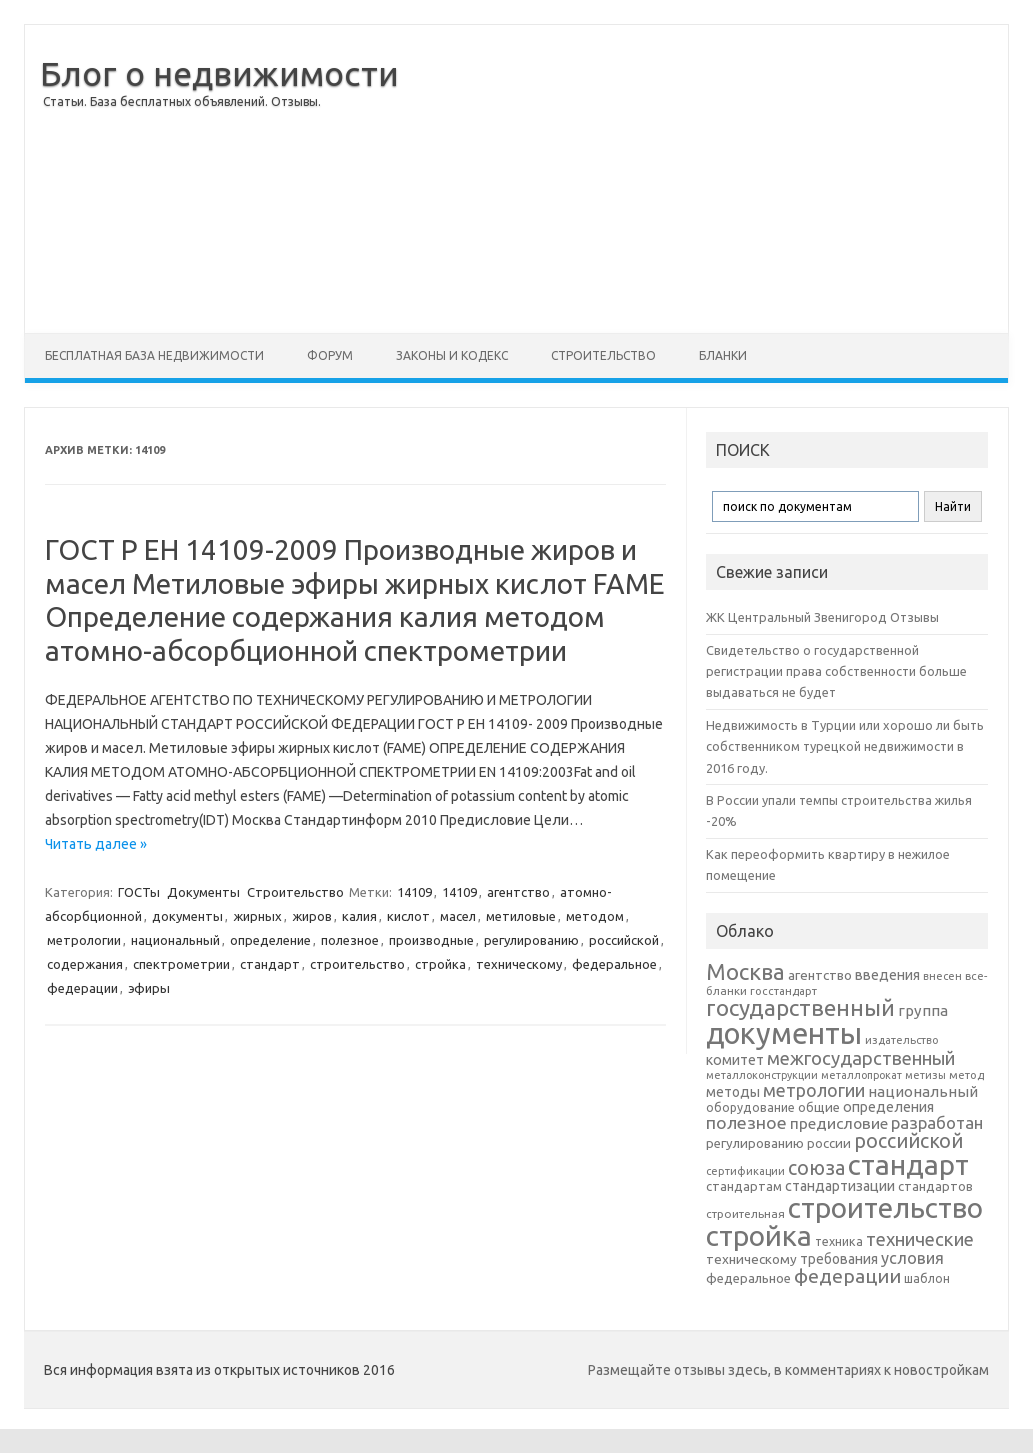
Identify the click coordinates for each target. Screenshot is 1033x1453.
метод (966, 1075)
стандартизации (840, 1186)
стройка (440, 964)
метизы (925, 1075)
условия (912, 1258)
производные (431, 940)
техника (839, 1241)
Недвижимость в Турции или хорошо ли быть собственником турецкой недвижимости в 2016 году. (845, 746)
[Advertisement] (712, 179)
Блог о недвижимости (219, 73)
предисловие (839, 1123)
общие (819, 1107)
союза (816, 1168)
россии (829, 1143)
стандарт (270, 964)
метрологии (84, 940)
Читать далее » (96, 844)
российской (624, 940)
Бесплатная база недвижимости (154, 355)
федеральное (614, 964)
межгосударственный (861, 1058)
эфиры (149, 988)
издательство (901, 1040)
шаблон (927, 1278)
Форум (330, 355)
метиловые (521, 916)
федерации (82, 988)
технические (920, 1239)
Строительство (603, 355)
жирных (257, 916)
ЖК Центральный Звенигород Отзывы (822, 617)
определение (270, 940)
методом (595, 916)
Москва (745, 971)
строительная (745, 1213)
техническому (519, 964)
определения (888, 1107)
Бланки (723, 355)
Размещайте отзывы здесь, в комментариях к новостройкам (788, 1370)
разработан (937, 1122)
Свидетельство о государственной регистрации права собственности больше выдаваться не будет (836, 671)
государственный (800, 1007)
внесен (942, 976)
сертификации (745, 1171)
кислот (408, 916)
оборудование (750, 1107)
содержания (85, 964)
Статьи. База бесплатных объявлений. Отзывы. (182, 101)
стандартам (744, 1186)
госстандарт (783, 991)
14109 (414, 892)
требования (839, 1259)
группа (923, 1010)
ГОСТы (139, 892)
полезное (350, 940)
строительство (357, 964)
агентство (518, 892)
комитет (735, 1060)
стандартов (935, 1186)
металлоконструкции (762, 1075)
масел (458, 916)
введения (887, 975)
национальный (175, 940)
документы (187, 916)
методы (733, 1092)
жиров (312, 916)
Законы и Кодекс (452, 355)
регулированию (531, 940)
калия (359, 916)
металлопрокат (861, 1075)
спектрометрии (181, 964)
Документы (203, 892)
